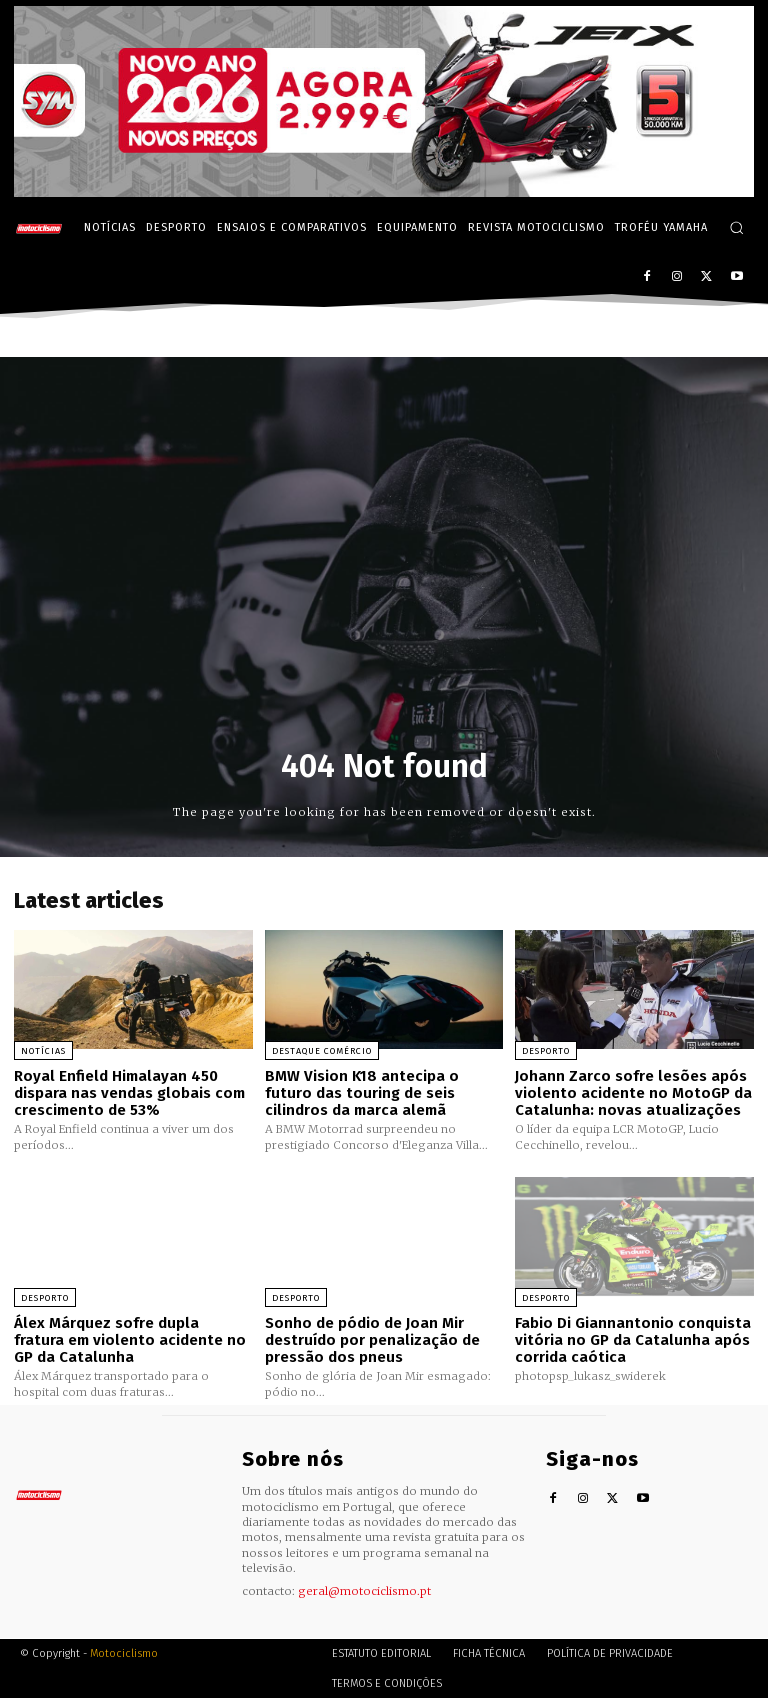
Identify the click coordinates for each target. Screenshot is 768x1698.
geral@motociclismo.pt (364, 1591)
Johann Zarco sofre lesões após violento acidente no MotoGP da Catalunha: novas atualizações (633, 1092)
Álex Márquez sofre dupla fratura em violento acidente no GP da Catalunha (130, 1339)
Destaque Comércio (322, 1051)
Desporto (546, 1051)
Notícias (43, 1051)
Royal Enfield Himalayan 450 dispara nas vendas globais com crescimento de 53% (129, 1092)
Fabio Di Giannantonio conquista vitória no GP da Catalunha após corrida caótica (633, 1339)
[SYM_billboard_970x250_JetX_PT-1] (384, 192)
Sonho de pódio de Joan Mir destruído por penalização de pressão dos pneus (372, 1339)
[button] (736, 227)
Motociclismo (124, 1652)
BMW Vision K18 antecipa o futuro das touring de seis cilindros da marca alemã (362, 1092)
